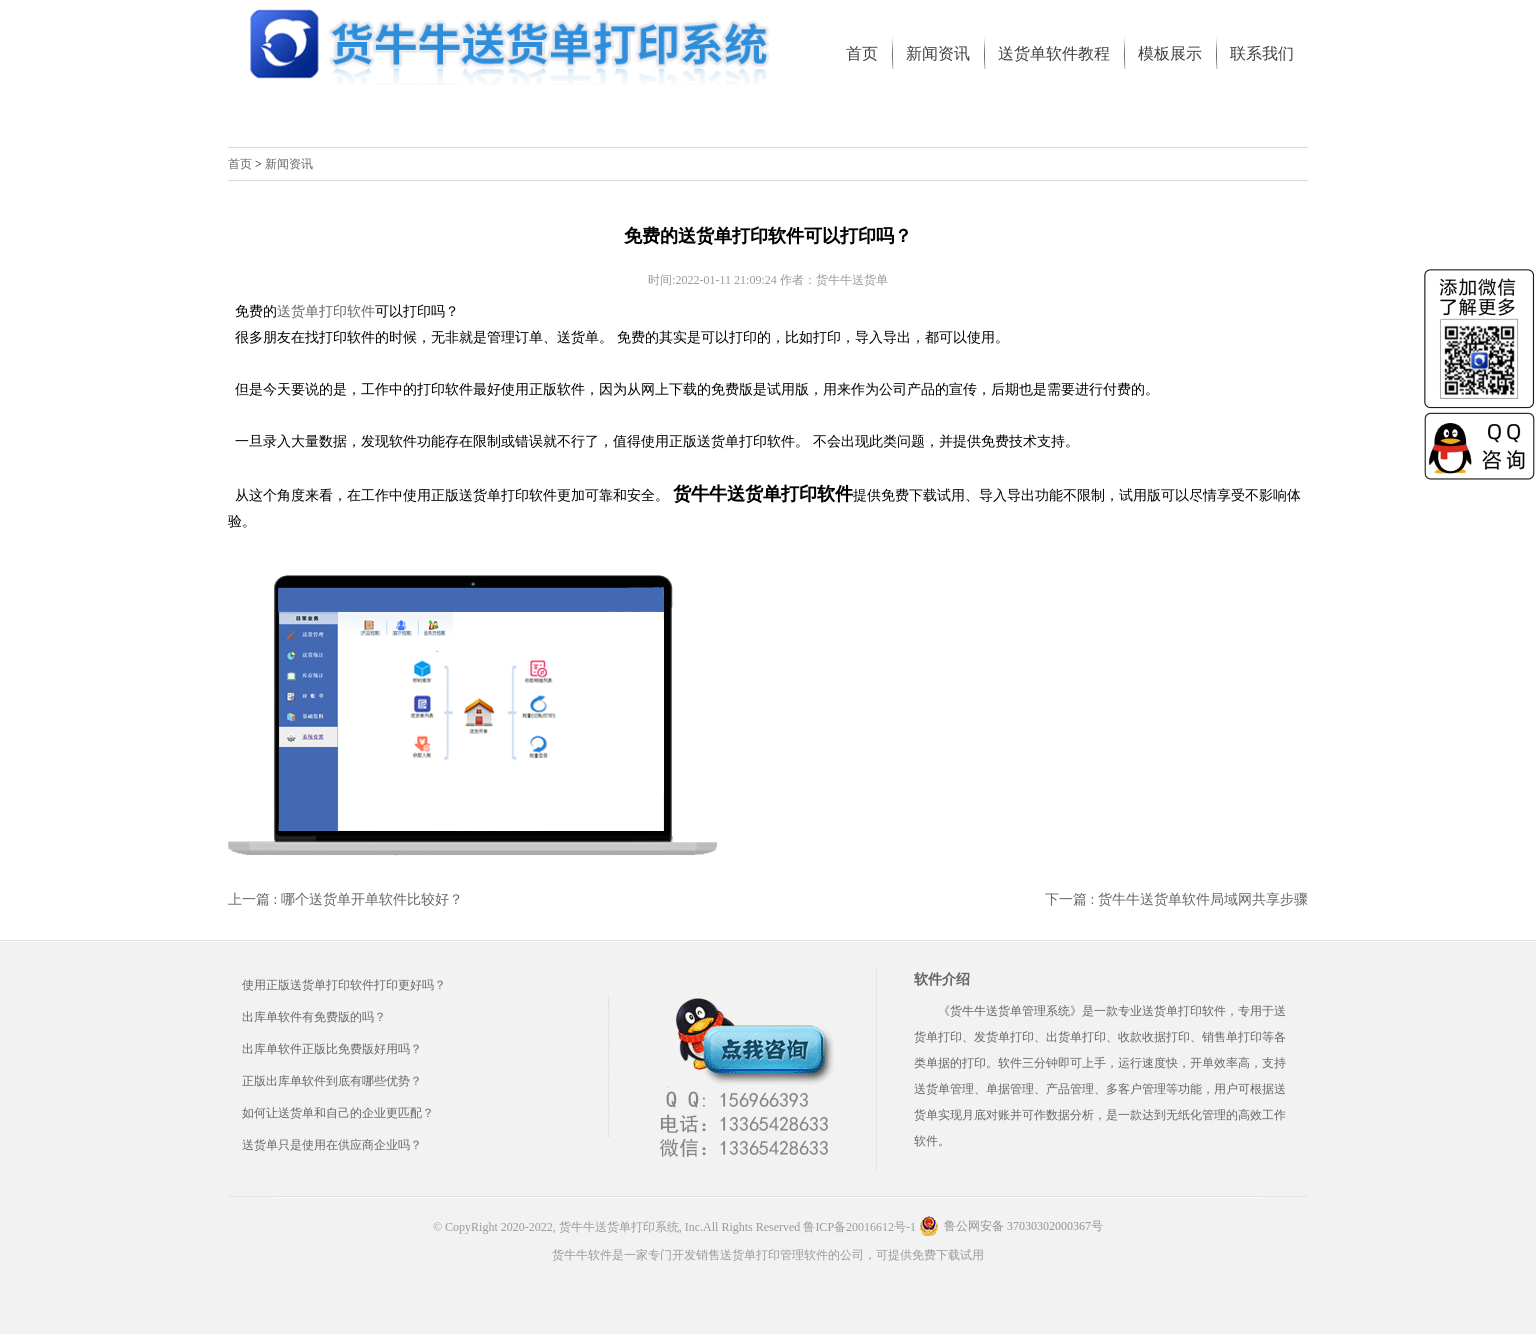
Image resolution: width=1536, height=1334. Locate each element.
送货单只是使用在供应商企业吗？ (332, 1145)
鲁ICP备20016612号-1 (859, 1227)
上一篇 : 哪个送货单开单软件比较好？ (345, 899)
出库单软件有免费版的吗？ (314, 1017)
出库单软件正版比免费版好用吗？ (332, 1049)
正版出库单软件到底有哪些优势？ (332, 1081)
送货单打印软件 (326, 311)
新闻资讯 (289, 164)
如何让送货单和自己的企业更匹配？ (338, 1113)
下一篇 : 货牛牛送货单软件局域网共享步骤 (1176, 899)
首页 (240, 164)
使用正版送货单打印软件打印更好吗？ (344, 985)
